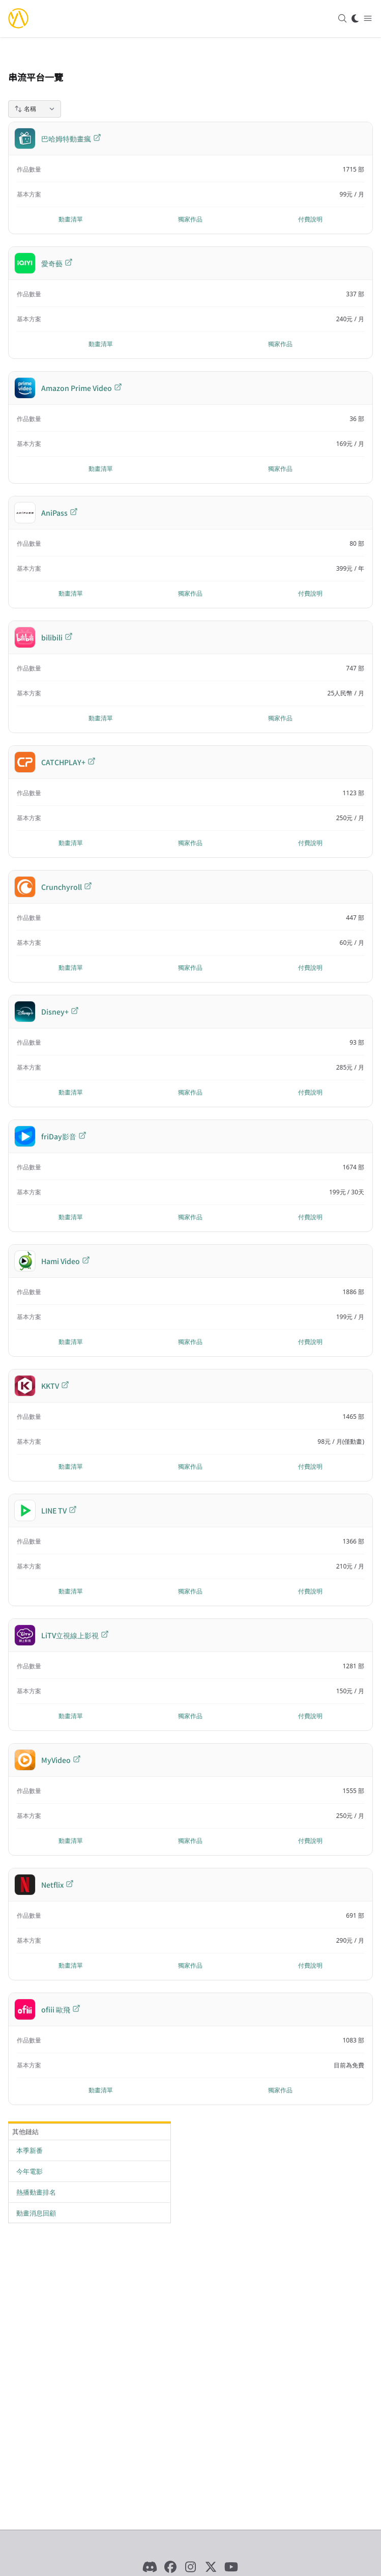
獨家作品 (190, 219)
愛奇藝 (57, 263)
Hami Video (65, 1261)
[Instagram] (191, 2567)
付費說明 (310, 219)
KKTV (55, 1386)
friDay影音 (63, 1136)
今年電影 (29, 2171)
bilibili (57, 637)
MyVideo (61, 1760)
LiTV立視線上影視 (75, 1635)
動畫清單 (70, 219)
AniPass (59, 513)
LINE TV (59, 1510)
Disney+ (60, 1011)
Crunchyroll (66, 887)
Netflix (57, 1885)
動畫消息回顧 (36, 2213)
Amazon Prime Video (81, 388)
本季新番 (29, 2150)
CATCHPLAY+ (68, 762)
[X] (211, 2567)
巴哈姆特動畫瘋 (71, 138)
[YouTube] (231, 2567)
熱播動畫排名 (36, 2192)
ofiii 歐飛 (60, 2009)
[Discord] (150, 2567)
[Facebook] (170, 2567)
